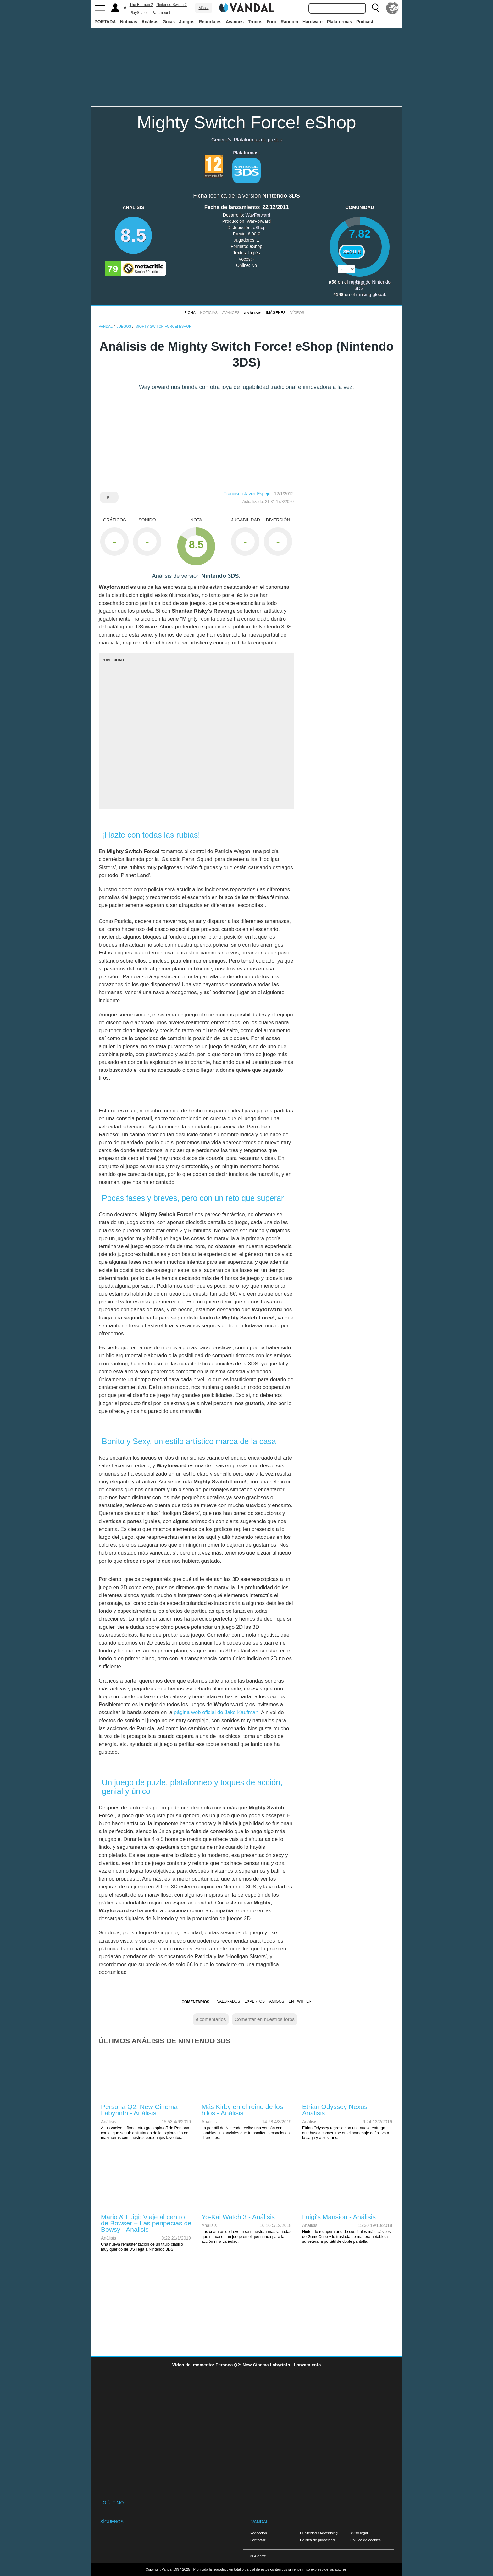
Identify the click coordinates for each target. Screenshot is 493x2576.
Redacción (258, 2533)
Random (289, 21)
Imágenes (276, 313)
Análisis (149, 21)
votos (360, 284)
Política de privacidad (317, 2540)
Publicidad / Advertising (319, 2533)
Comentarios (195, 2002)
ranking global (370, 294)
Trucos (255, 21)
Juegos (187, 21)
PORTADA (105, 21)
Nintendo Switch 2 (171, 5)
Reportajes (210, 21)
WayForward (257, 214)
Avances (235, 21)
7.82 (360, 234)
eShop (259, 227)
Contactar (257, 2540)
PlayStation (139, 12)
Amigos (276, 2001)
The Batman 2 (141, 5)
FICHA (190, 313)
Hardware (312, 21)
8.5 (133, 235)
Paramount (161, 12)
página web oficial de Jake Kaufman (216, 1712)
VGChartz (258, 2556)
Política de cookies (365, 2540)
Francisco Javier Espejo (247, 493)
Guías (169, 21)
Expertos (255, 2001)
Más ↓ (203, 8)
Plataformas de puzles (258, 139)
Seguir (352, 251)
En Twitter (300, 2001)
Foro (271, 21)
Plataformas (339, 21)
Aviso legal (359, 2533)
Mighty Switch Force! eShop (246, 122)
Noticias (128, 21)
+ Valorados (227, 2001)
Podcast (364, 21)
